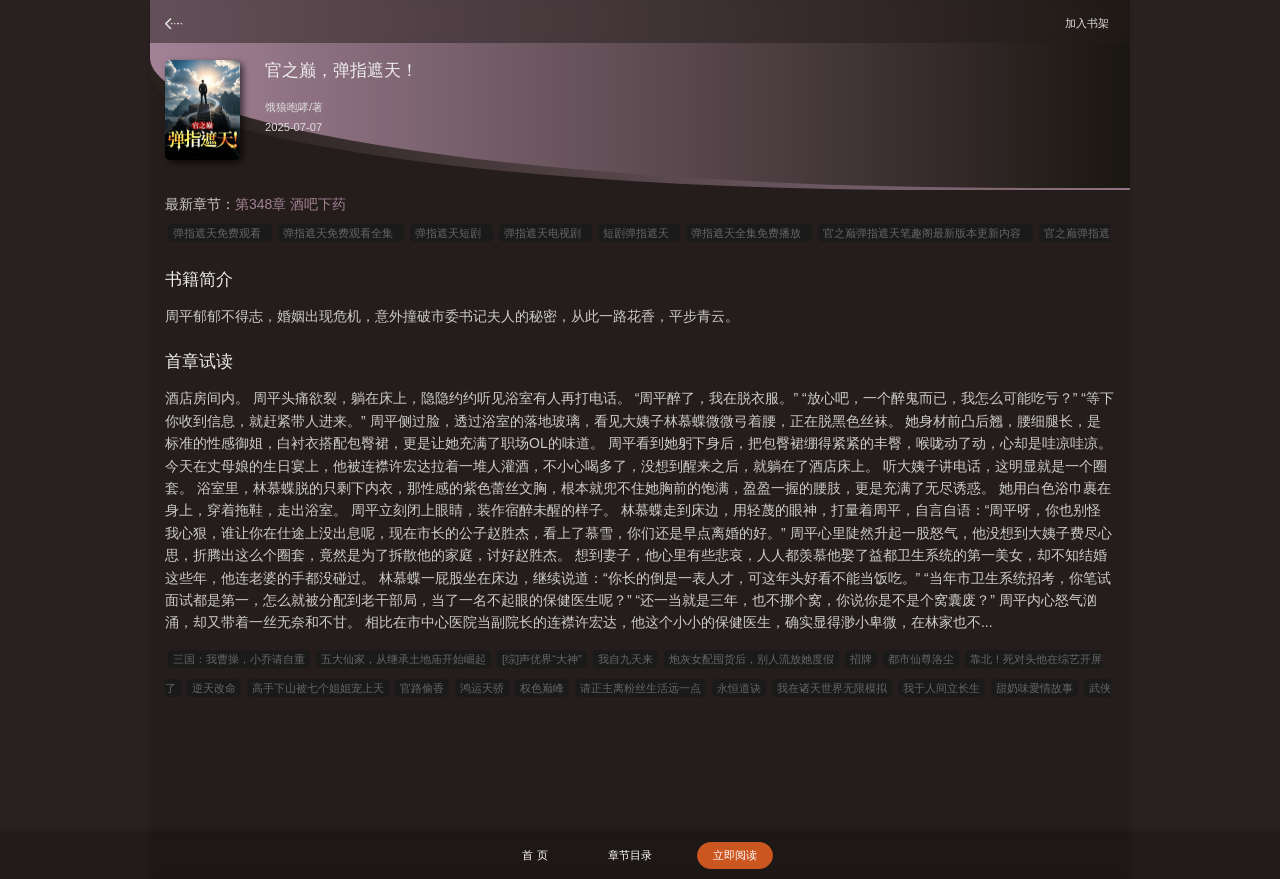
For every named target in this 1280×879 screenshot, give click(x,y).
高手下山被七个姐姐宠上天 (318, 688)
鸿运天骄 (482, 688)
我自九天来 (625, 659)
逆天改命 (214, 688)
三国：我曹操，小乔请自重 (239, 659)
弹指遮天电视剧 (545, 233)
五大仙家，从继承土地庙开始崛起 (403, 659)
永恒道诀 (739, 688)
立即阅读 (735, 855)
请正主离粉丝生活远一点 (640, 688)
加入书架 (1090, 22)
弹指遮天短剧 (451, 233)
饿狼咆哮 (287, 107)
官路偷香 (422, 688)
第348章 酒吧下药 (290, 204)
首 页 (534, 855)
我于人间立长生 (941, 688)
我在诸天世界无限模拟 (832, 688)
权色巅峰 (542, 688)
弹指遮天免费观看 (220, 233)
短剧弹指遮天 (639, 233)
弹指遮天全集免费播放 (749, 233)
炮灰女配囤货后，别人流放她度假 (751, 659)
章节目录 (630, 855)
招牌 (861, 659)
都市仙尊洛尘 (921, 659)
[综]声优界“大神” (542, 659)
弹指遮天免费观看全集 (341, 233)
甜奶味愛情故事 (1034, 688)
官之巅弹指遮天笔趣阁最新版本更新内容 (925, 233)
